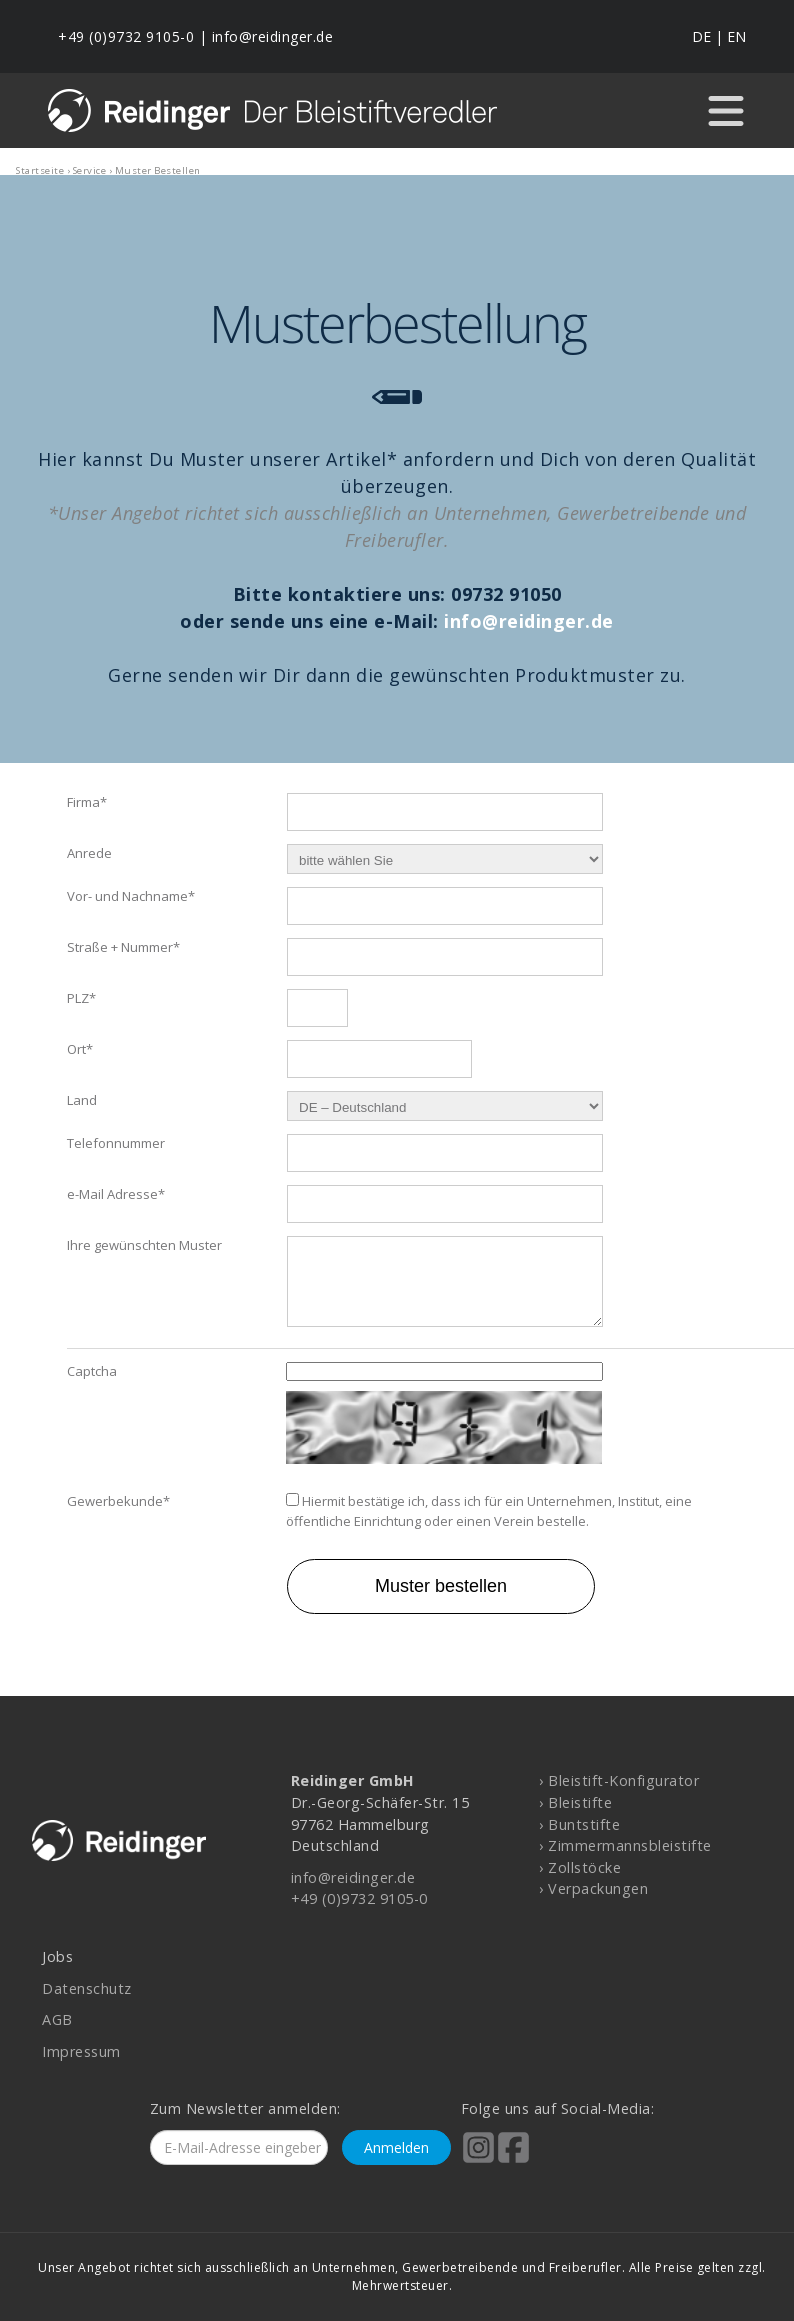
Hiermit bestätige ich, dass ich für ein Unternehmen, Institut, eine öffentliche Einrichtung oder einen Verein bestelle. (489, 1519)
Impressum (81, 2051)
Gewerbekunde (118, 1509)
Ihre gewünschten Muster (144, 1238)
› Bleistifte (575, 1802)
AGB (57, 2019)
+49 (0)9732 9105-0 (126, 36)
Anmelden (396, 2147)
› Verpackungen (593, 1888)
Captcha (92, 1378)
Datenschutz (87, 1988)
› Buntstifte (579, 1824)
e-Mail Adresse (116, 1187)
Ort (80, 1042)
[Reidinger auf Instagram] (478, 2161)
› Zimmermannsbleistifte (625, 1845)
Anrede (89, 846)
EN (736, 36)
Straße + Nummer (123, 940)
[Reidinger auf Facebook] (513, 2161)
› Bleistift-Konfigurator (619, 1780)
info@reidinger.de (273, 36)
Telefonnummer (116, 1136)
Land (82, 1093)
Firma (87, 795)
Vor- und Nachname (131, 889)
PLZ (81, 991)
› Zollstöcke (580, 1867)
